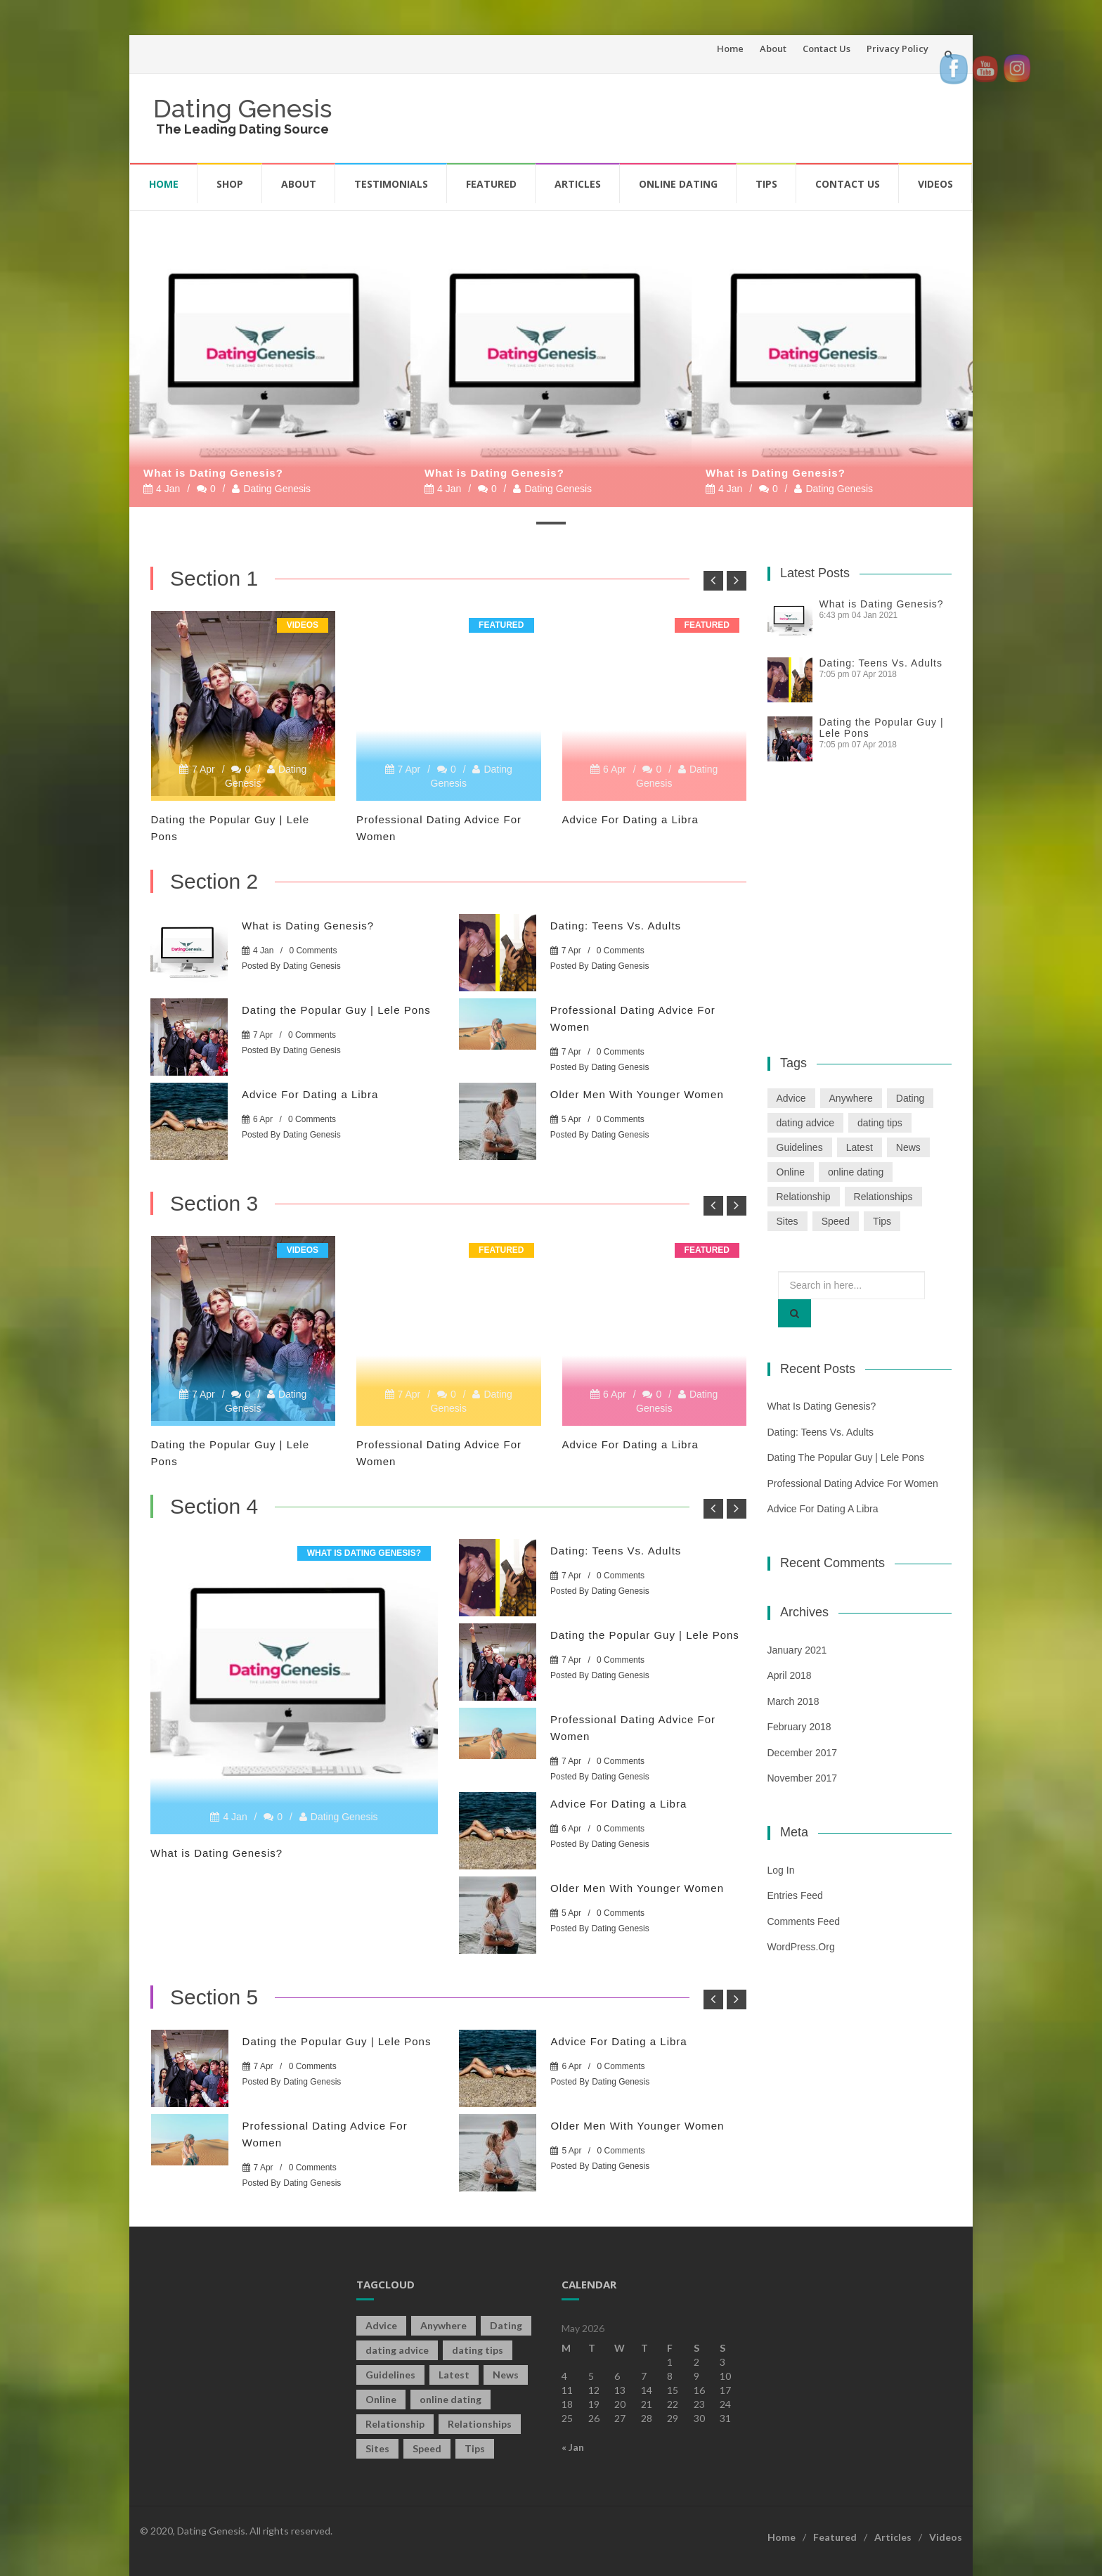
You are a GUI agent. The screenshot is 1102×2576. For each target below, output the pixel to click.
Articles (578, 184)
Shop (229, 184)
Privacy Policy (897, 48)
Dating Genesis (242, 108)
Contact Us (826, 48)
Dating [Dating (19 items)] (910, 1098)
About (773, 48)
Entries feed (795, 1895)
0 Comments (313, 950)
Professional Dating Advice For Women (852, 1483)
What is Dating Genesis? (213, 473)
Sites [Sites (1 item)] (787, 1221)
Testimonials (391, 184)
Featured (491, 184)
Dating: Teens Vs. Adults (615, 926)
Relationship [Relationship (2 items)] (804, 1196)
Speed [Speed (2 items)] (836, 1221)
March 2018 (793, 1701)
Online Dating (678, 184)
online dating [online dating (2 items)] (855, 1172)
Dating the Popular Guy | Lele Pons (336, 1010)
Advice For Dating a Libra (630, 819)
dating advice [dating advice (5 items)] (806, 1122)
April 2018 (789, 1675)
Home (730, 48)
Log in (781, 1870)
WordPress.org (801, 1946)
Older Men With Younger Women (637, 1094)
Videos (935, 184)
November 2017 (802, 1778)
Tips (766, 184)
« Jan (573, 2447)
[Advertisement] (696, 116)
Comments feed (803, 1921)
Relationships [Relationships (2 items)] (883, 1196)
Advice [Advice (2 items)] (791, 1098)
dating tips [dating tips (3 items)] (879, 1122)
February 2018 (799, 1726)
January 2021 (797, 1650)
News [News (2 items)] (908, 1147)
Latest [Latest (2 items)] (859, 1147)
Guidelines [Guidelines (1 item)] (800, 1147)
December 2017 (802, 1752)
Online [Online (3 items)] (791, 1172)
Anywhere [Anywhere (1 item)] (851, 1098)
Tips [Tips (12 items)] (882, 1221)
